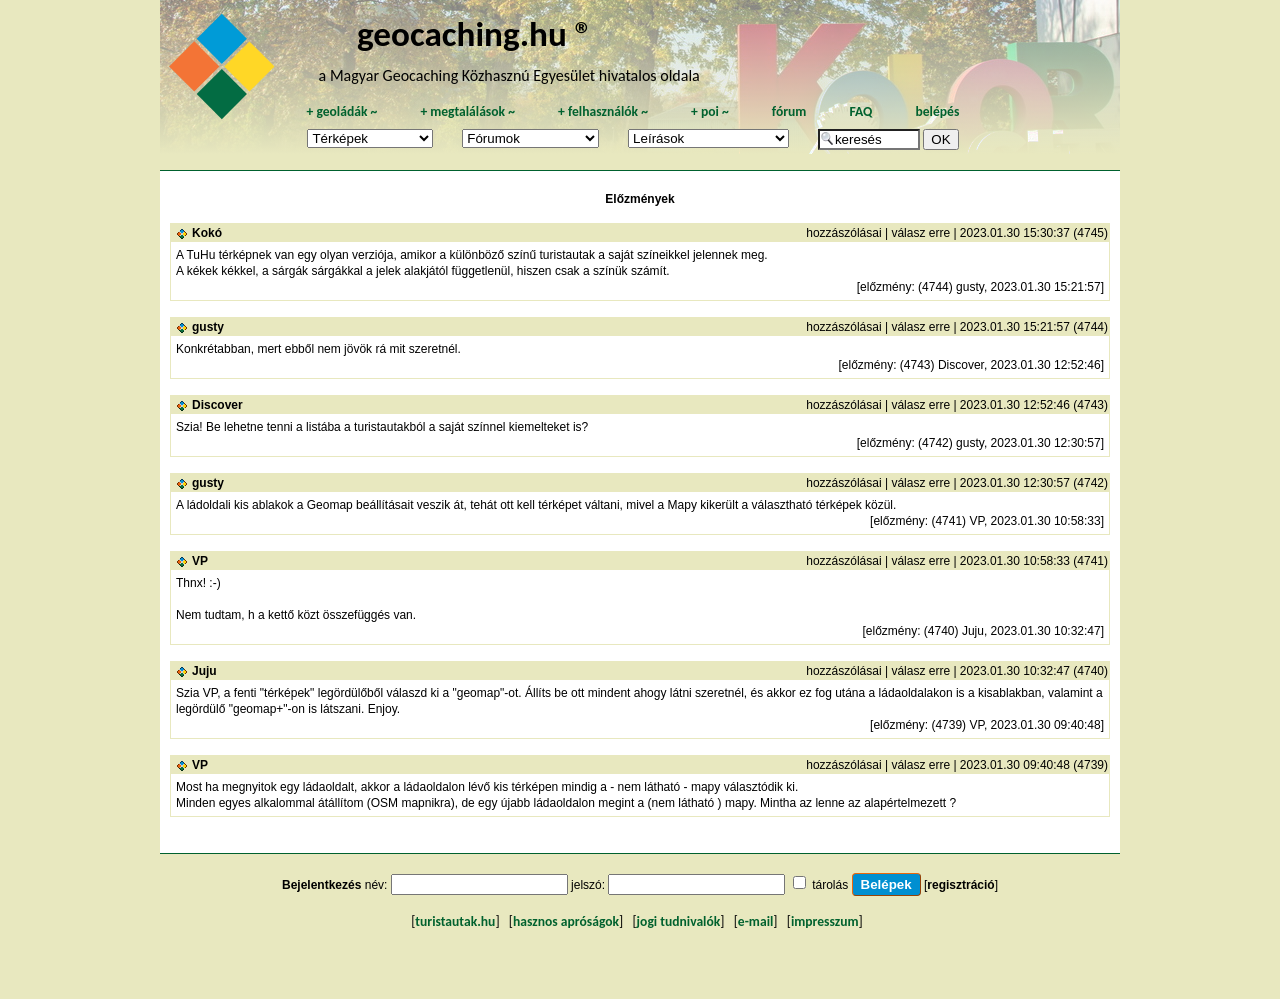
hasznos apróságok (566, 921)
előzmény (885, 287)
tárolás (830, 885)
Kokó (207, 233)
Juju (204, 671)
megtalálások (467, 111)
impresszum (825, 921)
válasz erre (920, 233)
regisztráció (960, 885)
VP (200, 561)
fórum (789, 111)
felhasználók (603, 111)
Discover (217, 405)
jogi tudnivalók (679, 921)
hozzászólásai (843, 233)
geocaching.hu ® (475, 33)
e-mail (755, 921)
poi (710, 111)
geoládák (341, 111)
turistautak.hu (455, 921)
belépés (937, 111)
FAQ (860, 111)
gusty (208, 327)
